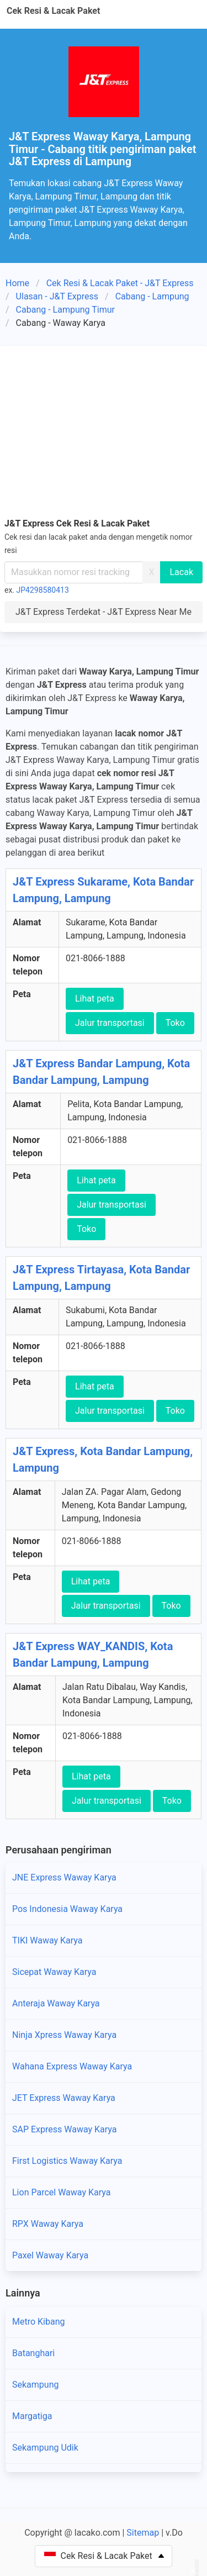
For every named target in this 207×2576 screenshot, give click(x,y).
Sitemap (142, 2532)
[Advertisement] (103, 430)
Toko (175, 1023)
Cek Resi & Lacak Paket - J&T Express (120, 283)
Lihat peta (94, 998)
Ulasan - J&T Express (57, 296)
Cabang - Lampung (152, 296)
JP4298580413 (43, 590)
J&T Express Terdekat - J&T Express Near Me (103, 612)
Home (17, 283)
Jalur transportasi (110, 1023)
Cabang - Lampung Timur (65, 309)
